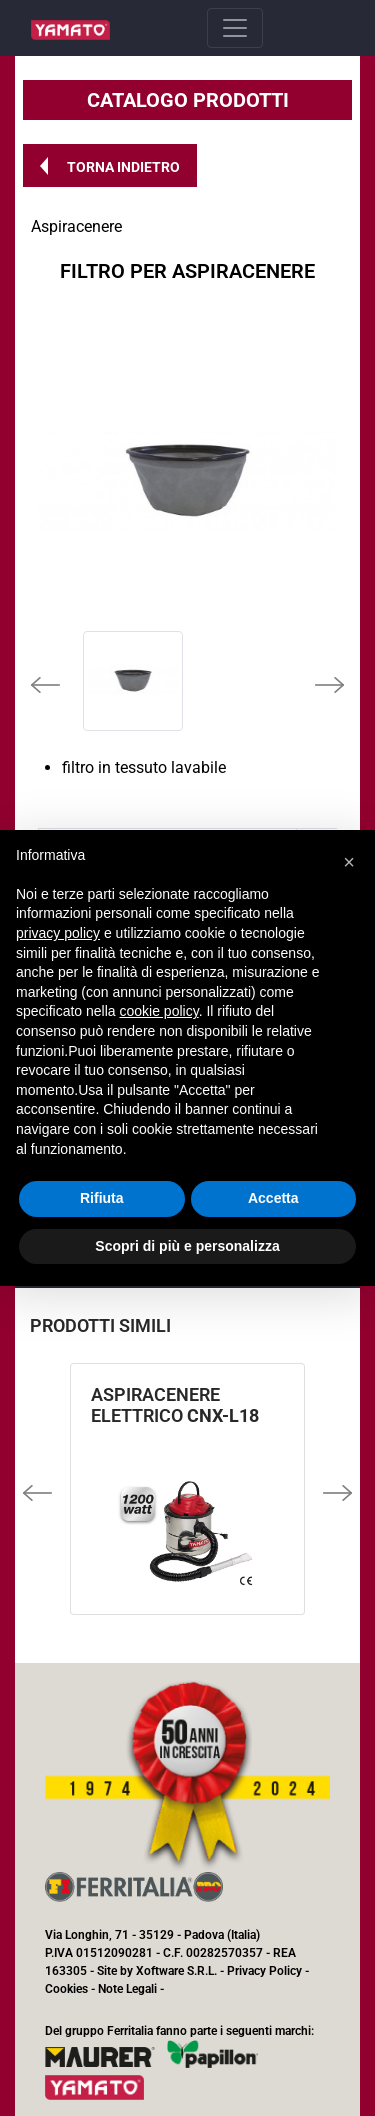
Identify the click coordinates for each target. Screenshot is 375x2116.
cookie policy (159, 1011)
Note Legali (127, 1989)
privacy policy (58, 933)
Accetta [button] (273, 1198)
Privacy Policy (264, 1971)
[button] (110, 165)
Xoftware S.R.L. (176, 1971)
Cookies (66, 1989)
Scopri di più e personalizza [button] (187, 1246)
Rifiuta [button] (102, 1198)
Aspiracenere (76, 226)
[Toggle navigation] (235, 28)
